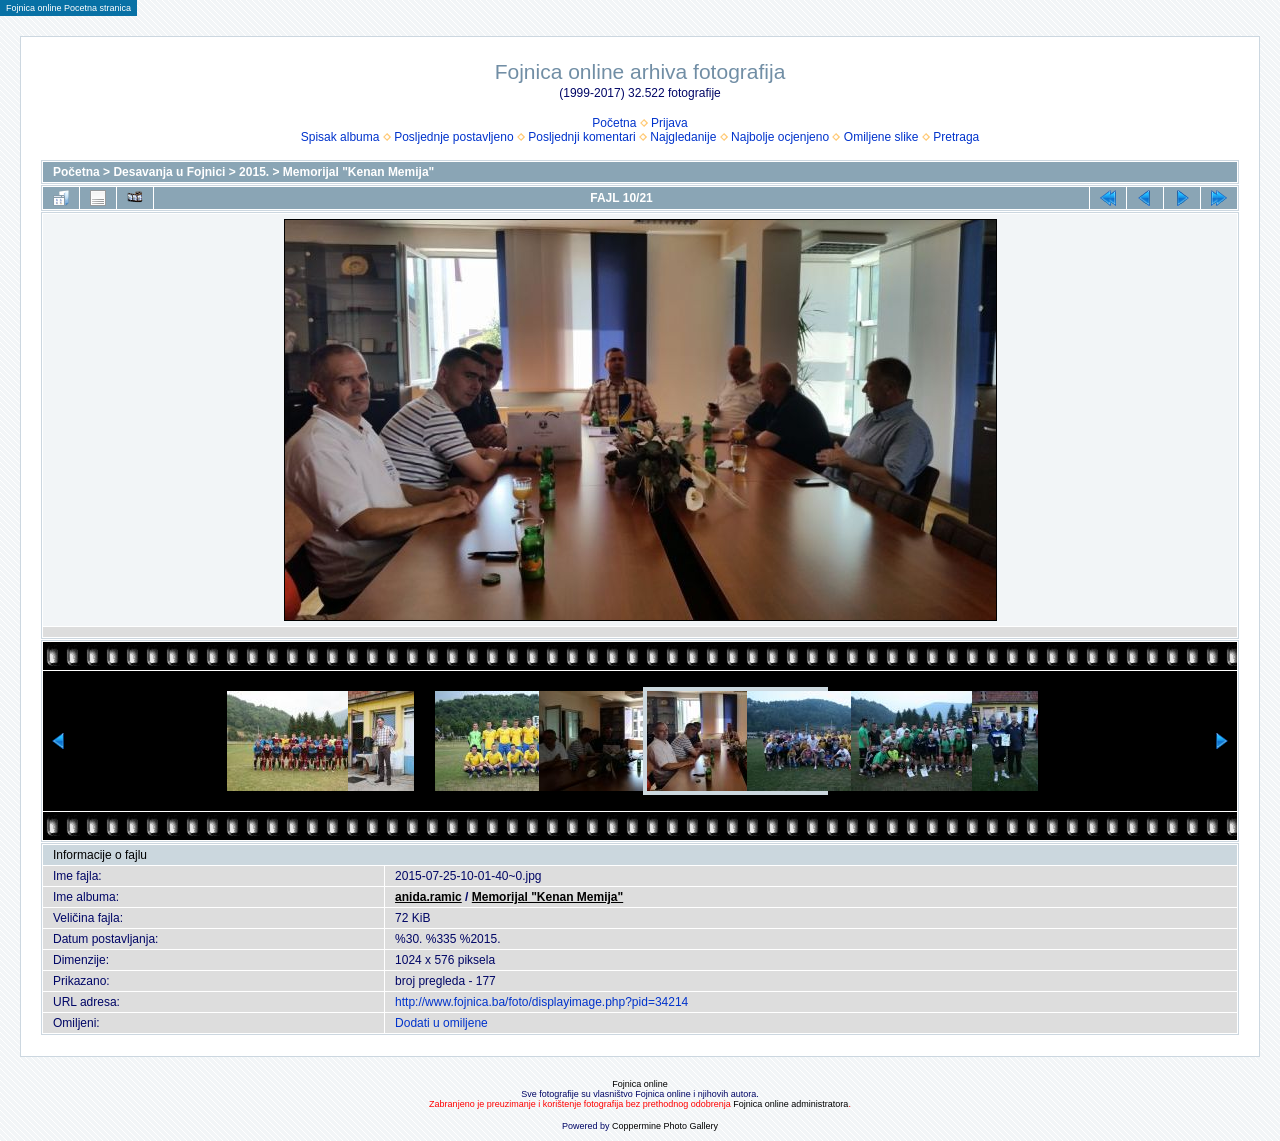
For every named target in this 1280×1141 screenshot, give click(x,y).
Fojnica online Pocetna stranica (68, 8)
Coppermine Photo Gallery (665, 1126)
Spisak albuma (340, 137)
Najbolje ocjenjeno (780, 137)
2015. (254, 172)
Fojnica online (640, 1084)
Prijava (669, 123)
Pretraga (956, 137)
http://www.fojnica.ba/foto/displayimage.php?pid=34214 (541, 1002)
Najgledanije (683, 137)
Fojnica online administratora (790, 1104)
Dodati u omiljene (441, 1023)
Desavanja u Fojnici (169, 172)
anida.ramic (428, 897)
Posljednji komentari (581, 137)
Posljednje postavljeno (453, 137)
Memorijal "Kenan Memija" (358, 172)
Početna (614, 123)
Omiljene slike (881, 137)
